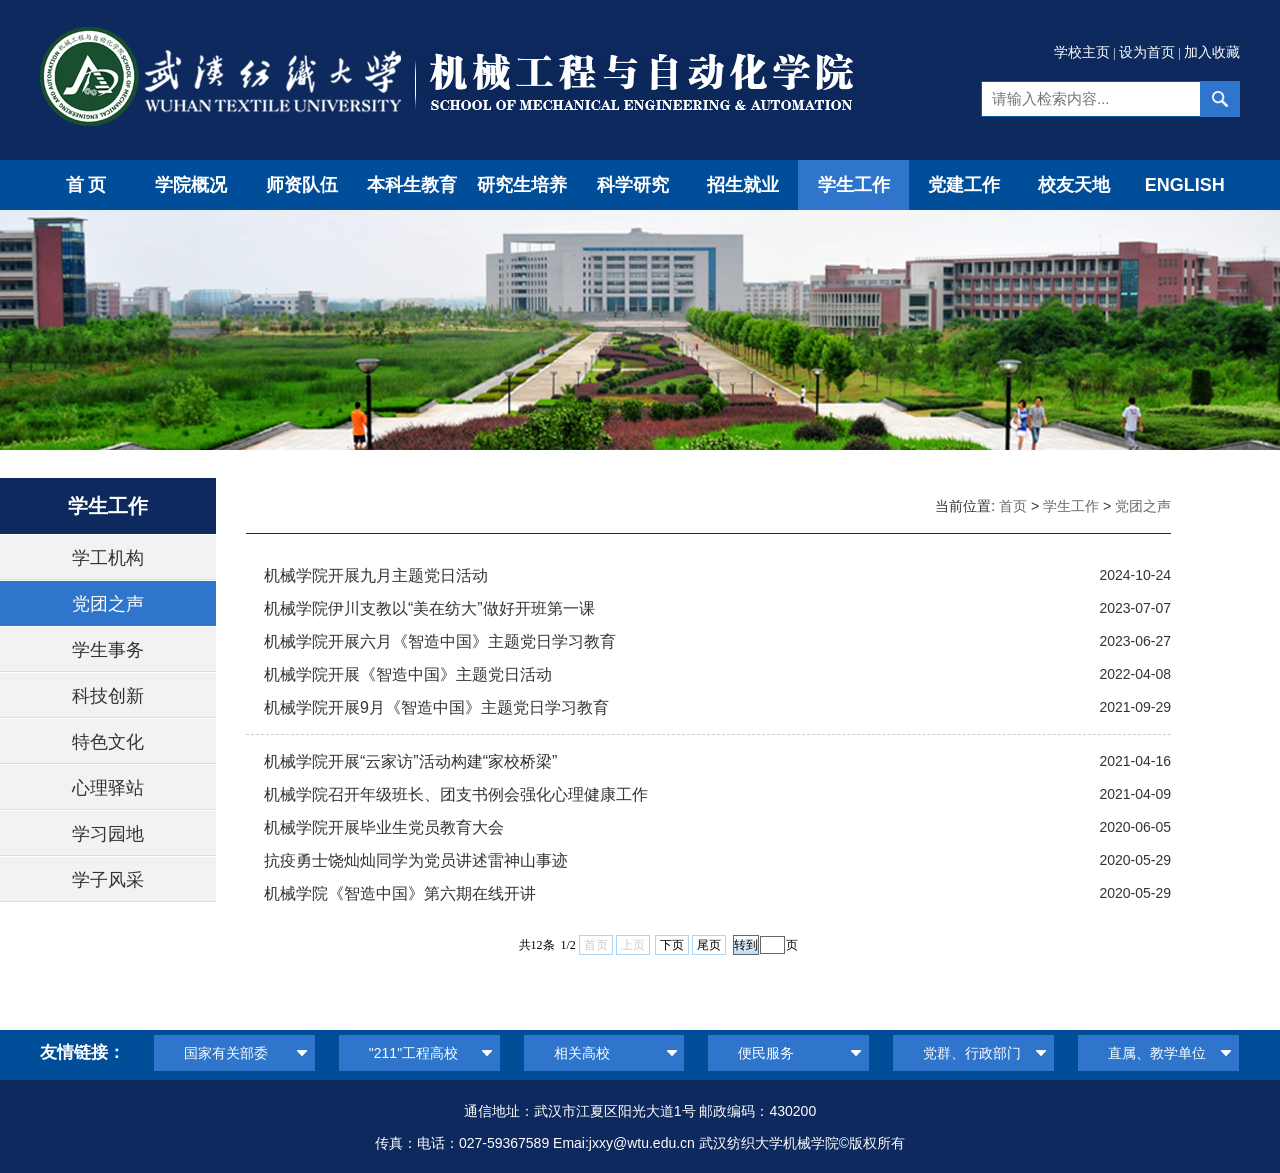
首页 (88, 185)
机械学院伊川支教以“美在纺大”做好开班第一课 (429, 608)
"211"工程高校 (413, 1053)
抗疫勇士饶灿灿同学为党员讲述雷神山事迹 (416, 860)
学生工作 (854, 185)
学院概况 (191, 185)
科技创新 (108, 696)
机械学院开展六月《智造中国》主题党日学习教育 (440, 641)
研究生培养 (522, 185)
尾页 (709, 945)
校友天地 (1074, 185)
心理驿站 (108, 788)
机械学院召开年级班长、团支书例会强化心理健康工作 (456, 794)
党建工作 (964, 185)
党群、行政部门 (972, 1053)
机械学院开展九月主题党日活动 (376, 575)
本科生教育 (412, 185)
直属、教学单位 (1157, 1053)
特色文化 (108, 742)
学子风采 (108, 880)
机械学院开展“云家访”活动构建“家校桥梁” (410, 761)
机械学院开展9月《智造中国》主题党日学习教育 (436, 707)
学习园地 (108, 834)
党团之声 (108, 604)
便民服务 (766, 1053)
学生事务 (108, 650)
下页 (672, 945)
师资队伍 (302, 185)
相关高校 (582, 1053)
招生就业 (743, 185)
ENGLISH (1185, 185)
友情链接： (82, 1052)
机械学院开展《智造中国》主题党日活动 (408, 674)
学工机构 (108, 558)
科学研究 (633, 185)
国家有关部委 (226, 1053)
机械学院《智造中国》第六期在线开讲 (400, 893)
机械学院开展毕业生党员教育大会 (384, 827)
